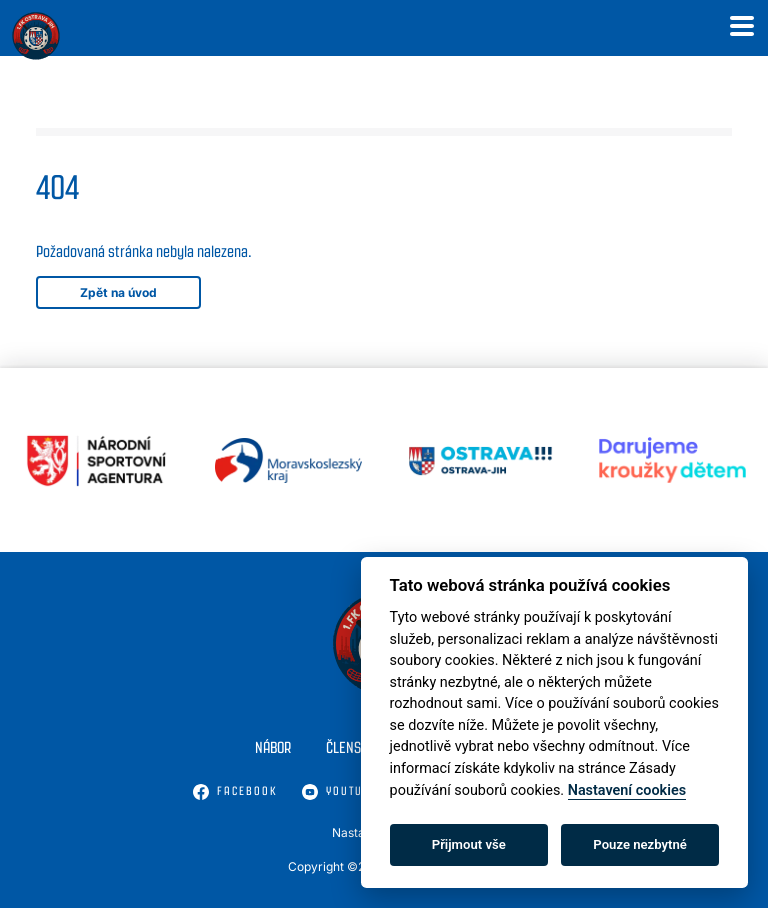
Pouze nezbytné (640, 844)
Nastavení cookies (627, 790)
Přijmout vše (469, 844)
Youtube (340, 792)
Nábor (273, 747)
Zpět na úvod (118, 292)
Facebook (235, 792)
